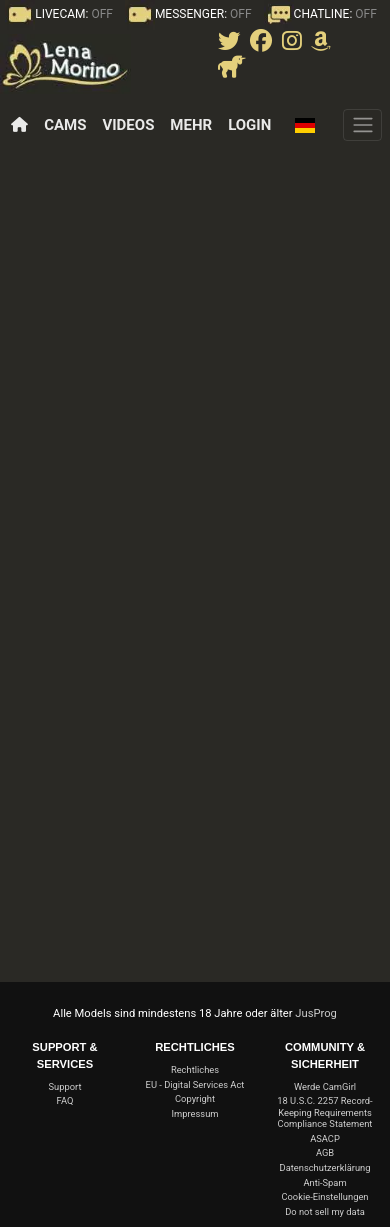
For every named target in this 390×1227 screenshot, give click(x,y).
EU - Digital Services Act (195, 1084)
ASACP (325, 1138)
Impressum (194, 1113)
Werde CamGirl (325, 1086)
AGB (325, 1152)
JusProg (316, 1013)
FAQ (65, 1100)
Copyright (195, 1098)
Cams (65, 125)
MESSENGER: (188, 14)
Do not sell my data (325, 1211)
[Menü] (362, 125)
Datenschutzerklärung (325, 1167)
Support (65, 1086)
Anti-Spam (324, 1182)
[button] (310, 125)
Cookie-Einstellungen (324, 1196)
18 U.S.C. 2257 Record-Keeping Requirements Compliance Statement (324, 1112)
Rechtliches (195, 1069)
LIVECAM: (59, 14)
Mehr (191, 125)
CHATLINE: (320, 14)
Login (249, 125)
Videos (128, 125)
